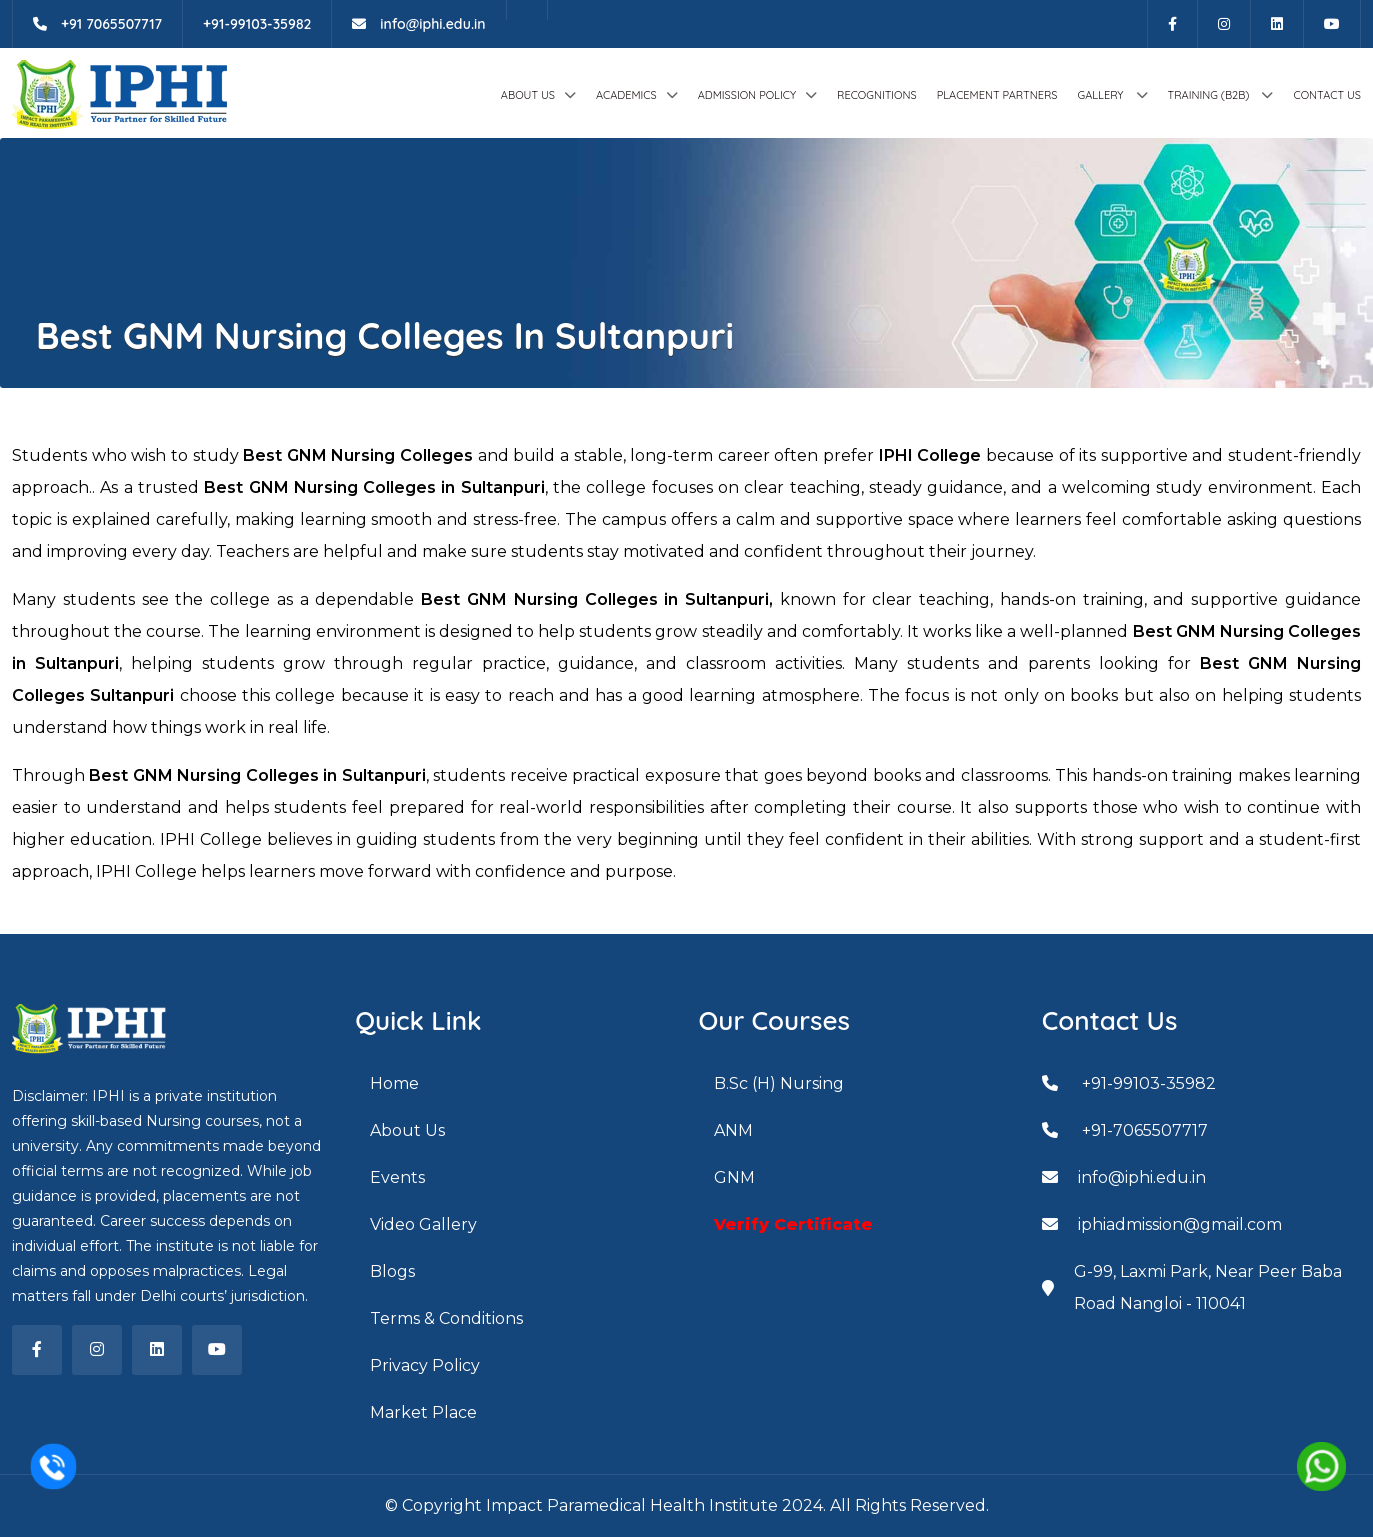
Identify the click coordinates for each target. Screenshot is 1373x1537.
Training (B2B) (1210, 95)
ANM (733, 1130)
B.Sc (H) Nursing (779, 1083)
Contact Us (1327, 95)
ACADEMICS (626, 95)
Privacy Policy (425, 1365)
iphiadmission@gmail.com (1162, 1224)
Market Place (423, 1412)
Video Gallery (423, 1224)
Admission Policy (747, 95)
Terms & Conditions (446, 1318)
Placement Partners (997, 95)
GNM (734, 1177)
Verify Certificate (793, 1224)
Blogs (392, 1271)
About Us (528, 95)
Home (394, 1083)
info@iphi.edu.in (418, 24)
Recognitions (877, 95)
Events (397, 1177)
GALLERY (1101, 95)
